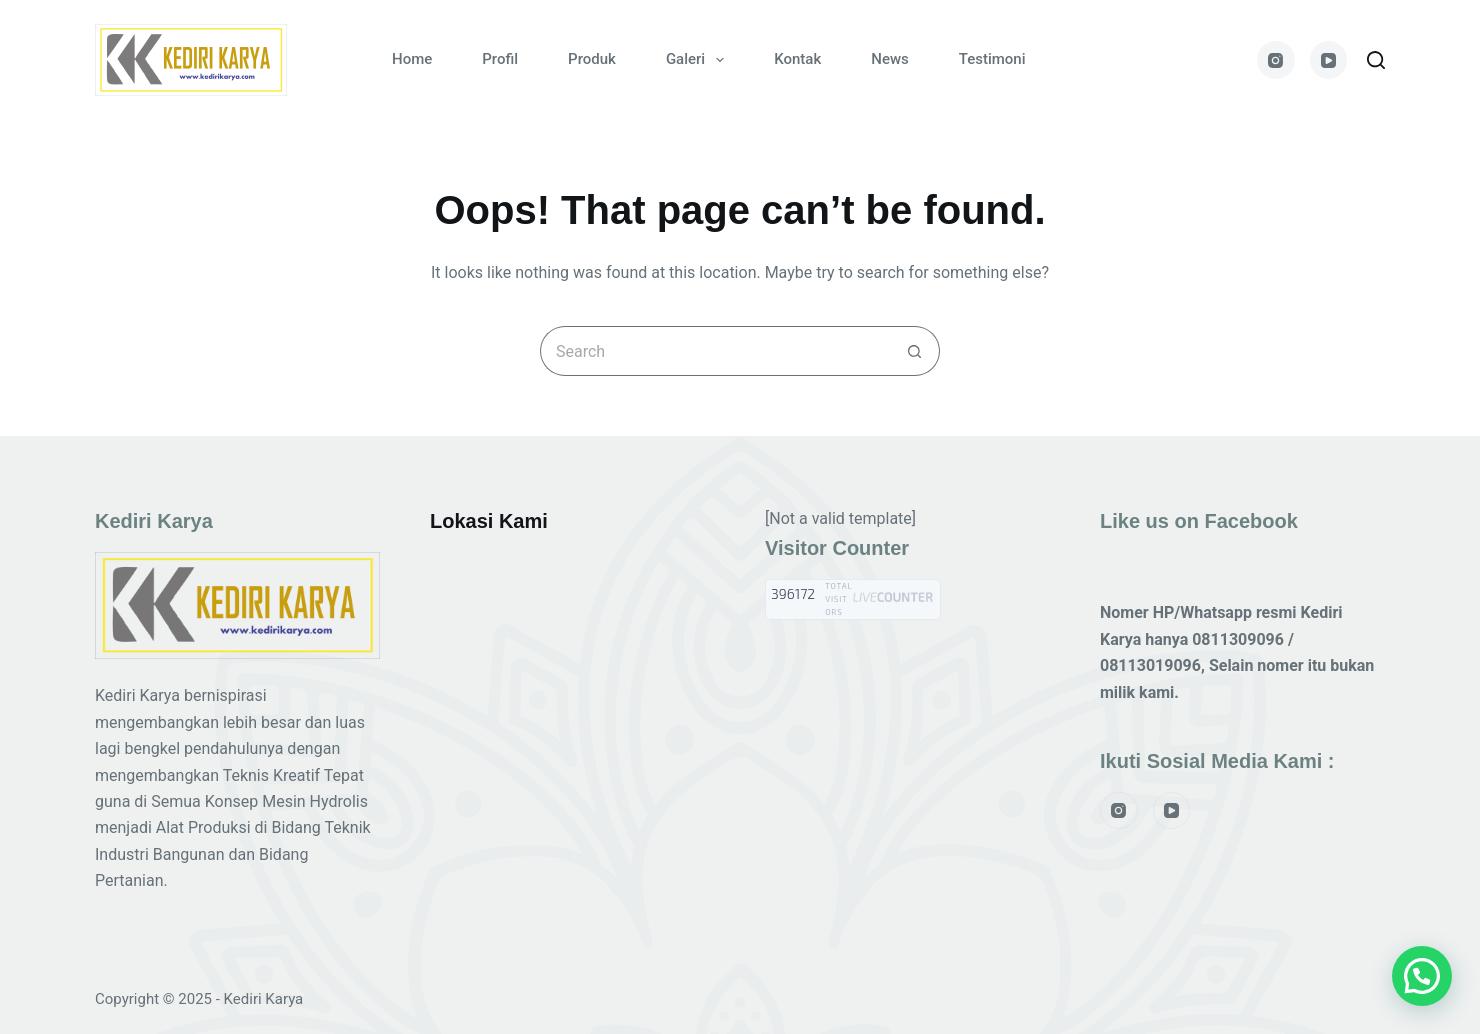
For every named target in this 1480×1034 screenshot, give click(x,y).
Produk (592, 59)
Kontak (797, 59)
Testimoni (992, 59)
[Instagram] (1276, 60)
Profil (500, 59)
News (890, 59)
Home (412, 59)
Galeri (699, 60)
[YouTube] (1329, 60)
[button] (1422, 976)
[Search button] (915, 351)
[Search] (1376, 60)
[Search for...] (715, 351)
